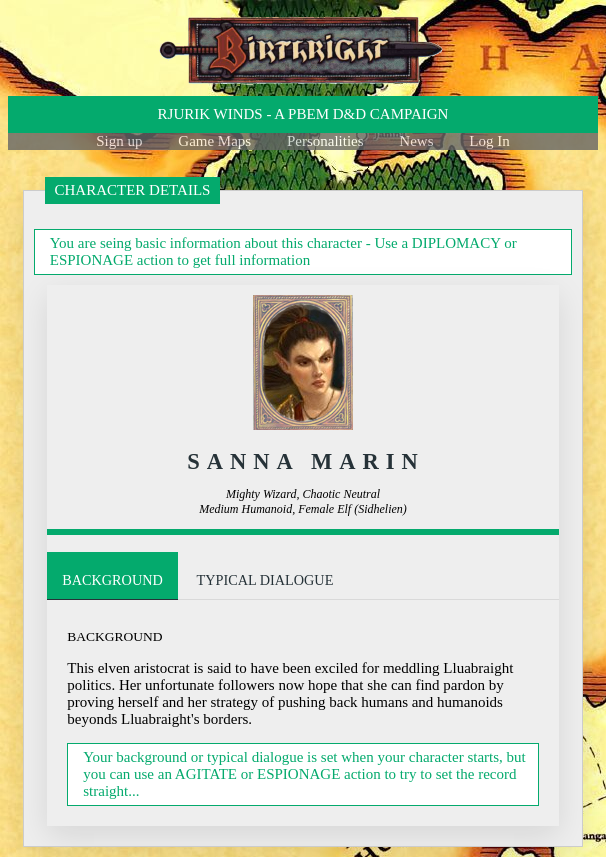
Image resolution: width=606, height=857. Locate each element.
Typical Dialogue (274, 580)
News (416, 141)
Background (115, 580)
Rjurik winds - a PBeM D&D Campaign (303, 114)
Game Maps (214, 141)
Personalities (325, 141)
